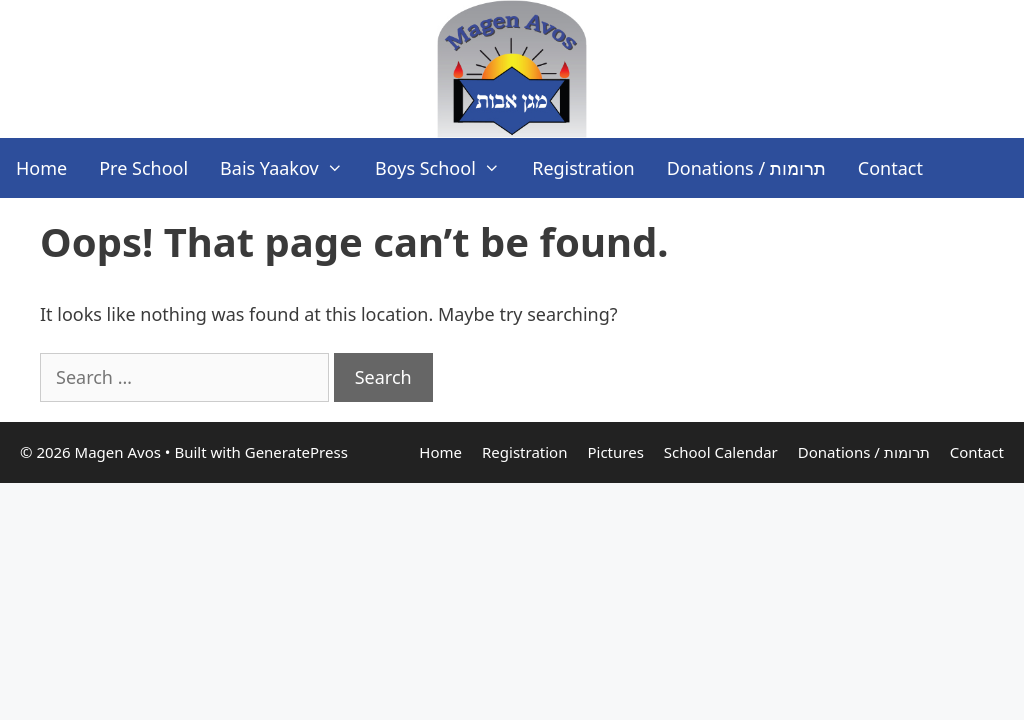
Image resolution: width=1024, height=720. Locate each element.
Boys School (445, 168)
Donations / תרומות (746, 168)
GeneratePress (296, 452)
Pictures (615, 452)
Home (41, 168)
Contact (890, 168)
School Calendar (721, 452)
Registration (583, 168)
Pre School (143, 168)
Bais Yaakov (289, 168)
